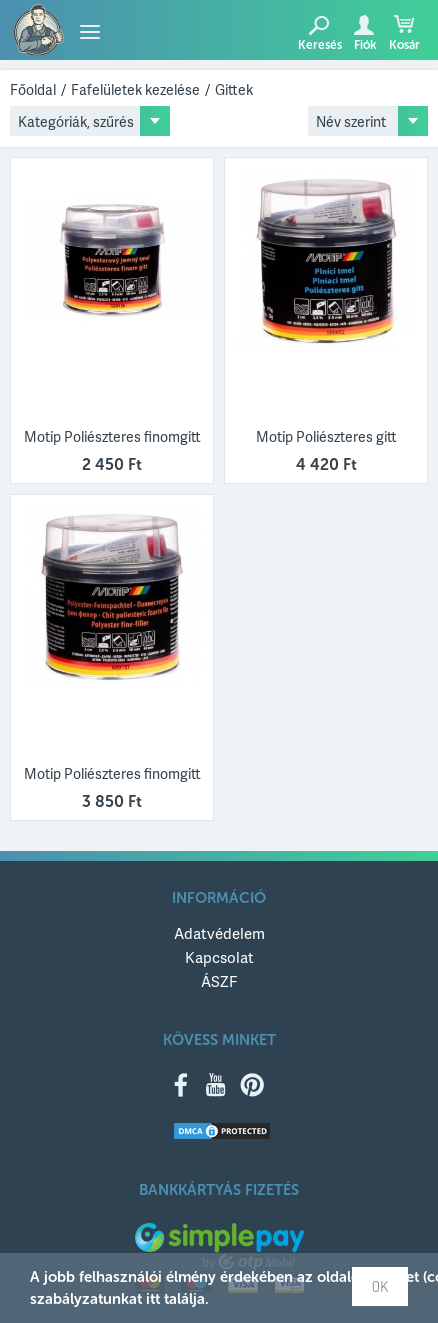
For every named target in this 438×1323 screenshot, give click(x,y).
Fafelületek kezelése (135, 89)
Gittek (234, 89)
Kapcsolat (219, 957)
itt (153, 1299)
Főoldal (33, 89)
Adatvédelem (219, 933)
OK (380, 1286)
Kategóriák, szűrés (76, 121)
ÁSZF (219, 981)
